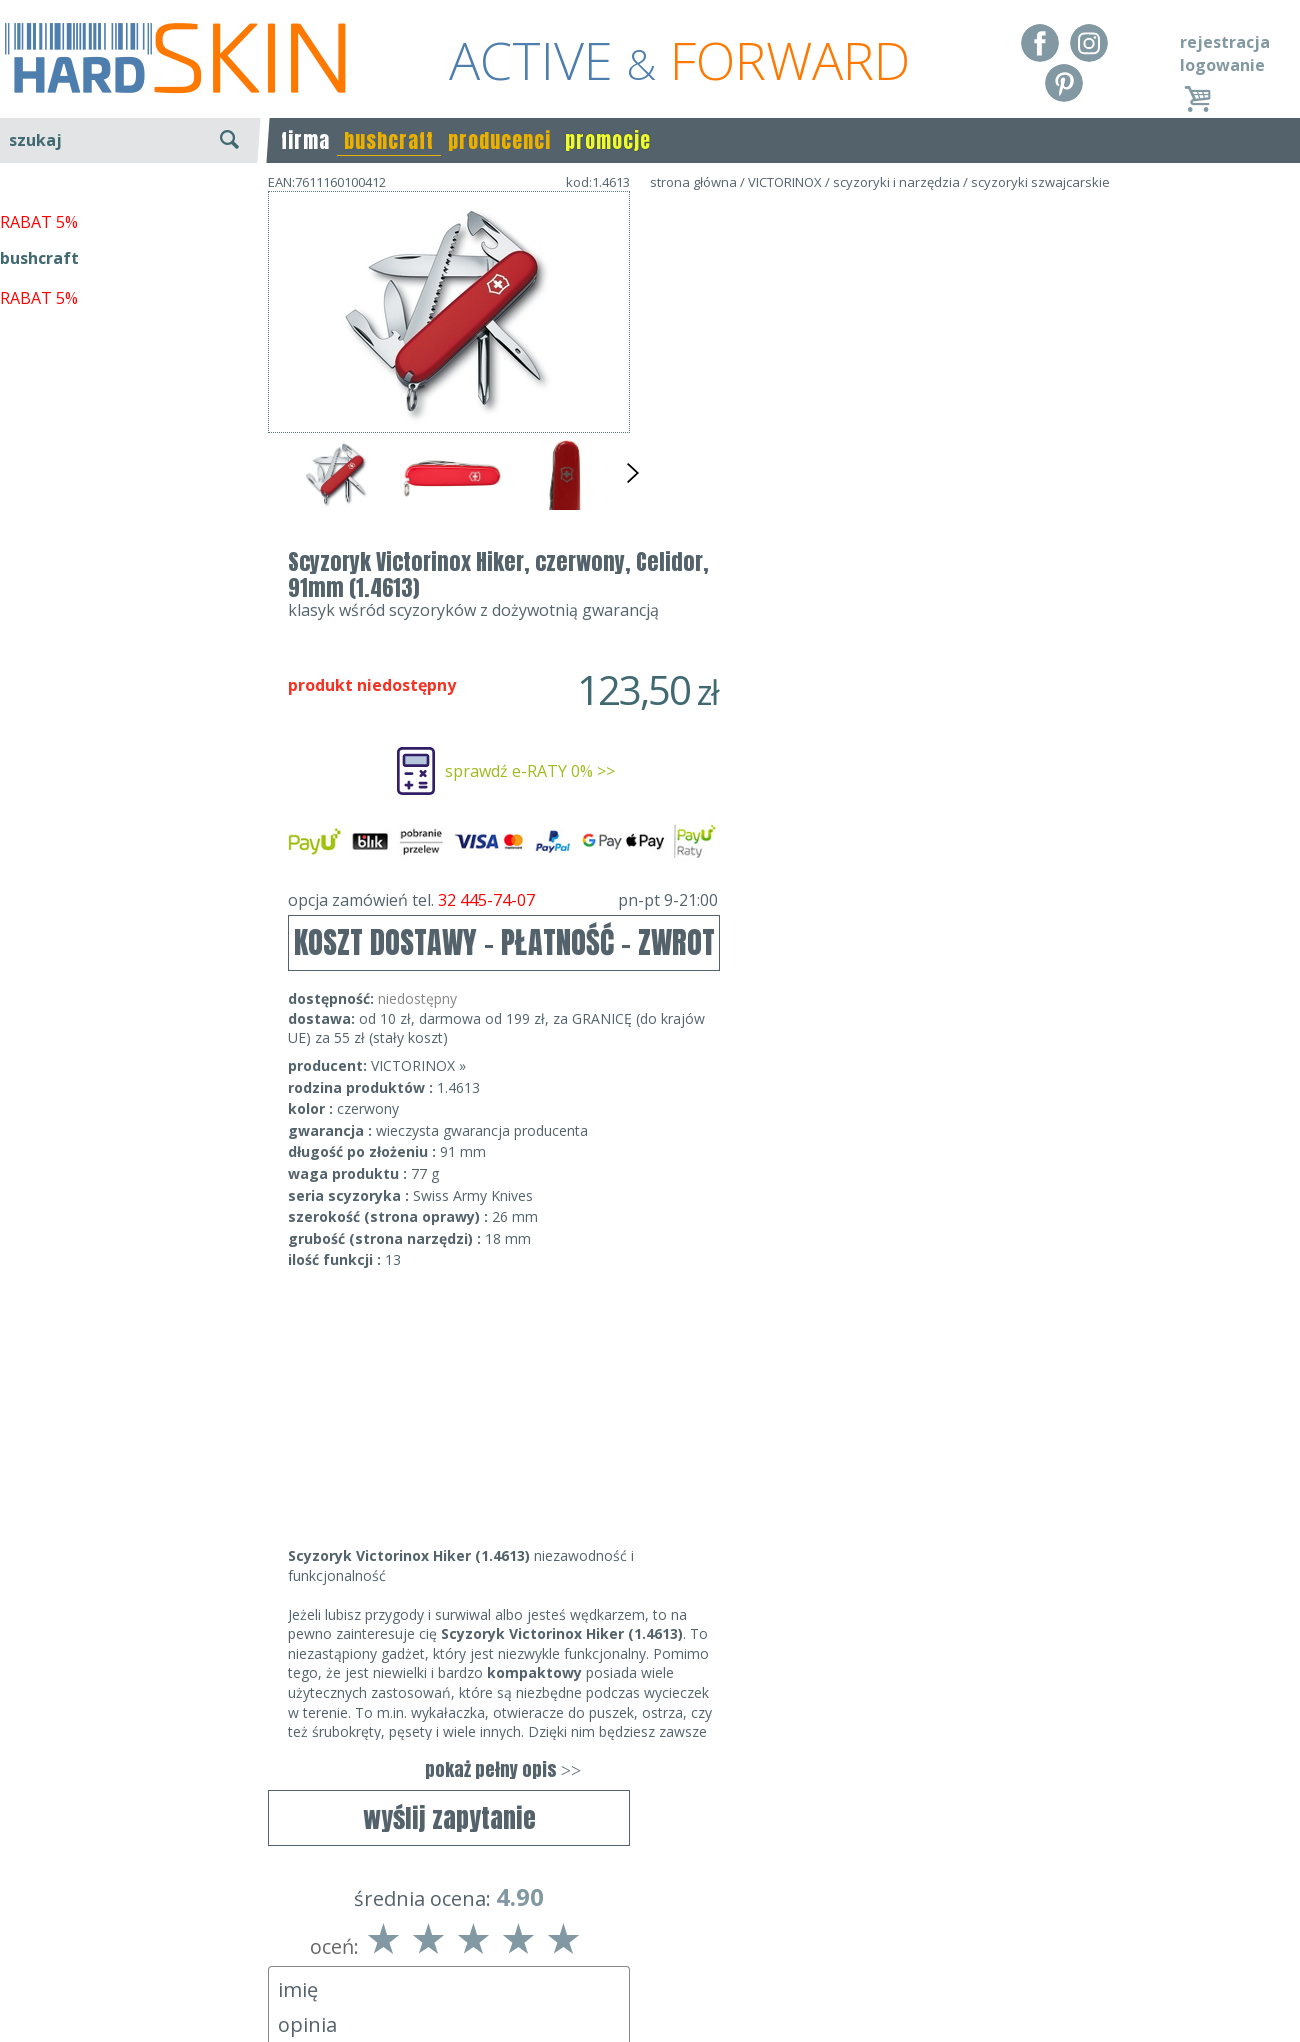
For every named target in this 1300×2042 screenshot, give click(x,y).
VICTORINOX (785, 182)
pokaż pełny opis (865, 1411)
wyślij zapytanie (449, 577)
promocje (608, 140)
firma (305, 140)
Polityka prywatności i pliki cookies (129, 1984)
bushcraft (389, 140)
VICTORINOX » (780, 707)
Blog (17, 2012)
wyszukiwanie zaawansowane (130, 214)
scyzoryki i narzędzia (896, 182)
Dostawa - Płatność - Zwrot (102, 1955)
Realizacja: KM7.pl (1234, 1926)
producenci (499, 140)
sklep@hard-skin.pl (643, 1984)
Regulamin (40, 1926)
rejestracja (1225, 42)
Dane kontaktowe (644, 1926)
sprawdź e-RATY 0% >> (892, 413)
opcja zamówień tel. (865, 542)
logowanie (1222, 65)
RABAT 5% (39, 459)
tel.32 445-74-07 (643, 1955)
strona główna (693, 182)
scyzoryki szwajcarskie (1040, 182)
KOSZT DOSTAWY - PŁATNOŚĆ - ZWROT (866, 584)
